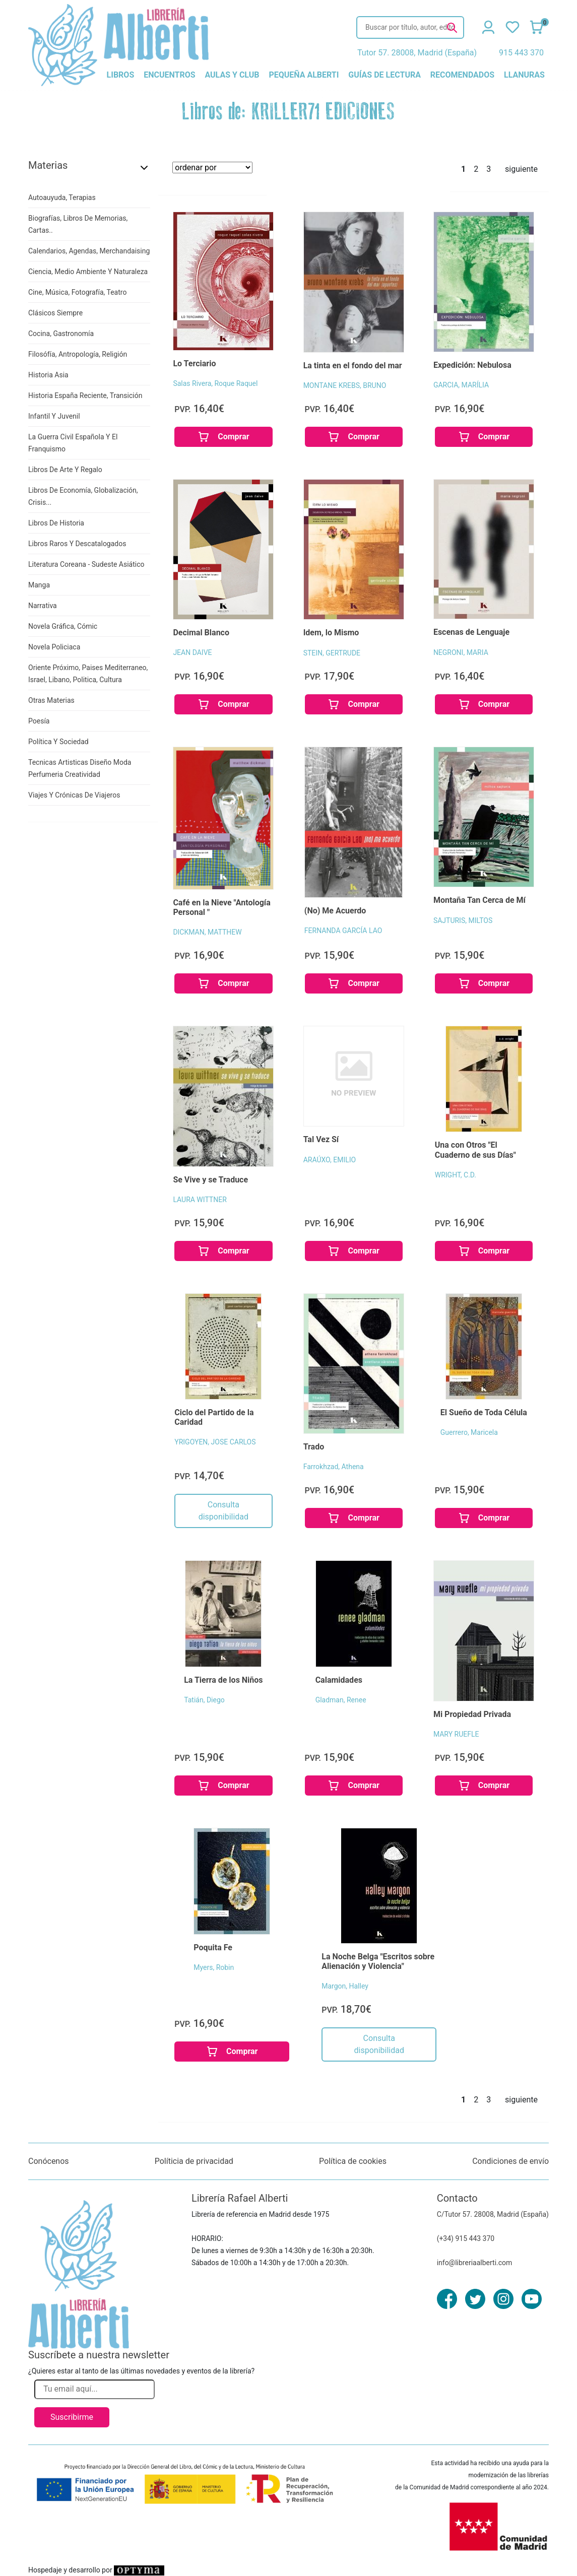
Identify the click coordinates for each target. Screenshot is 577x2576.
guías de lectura (384, 75)
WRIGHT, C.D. (455, 1175)
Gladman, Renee (340, 1700)
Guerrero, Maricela (469, 1432)
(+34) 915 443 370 (466, 2238)
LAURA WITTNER (199, 1200)
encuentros (169, 75)
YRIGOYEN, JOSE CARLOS (214, 1442)
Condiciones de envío (510, 2161)
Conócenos (48, 2161)
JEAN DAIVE (192, 652)
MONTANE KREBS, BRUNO (345, 385)
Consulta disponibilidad (223, 1511)
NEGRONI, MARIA (460, 652)
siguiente (521, 169)
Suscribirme (71, 2417)
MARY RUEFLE (456, 1734)
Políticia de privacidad (194, 2161)
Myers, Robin (214, 1967)
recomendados (462, 75)
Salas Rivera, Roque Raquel (215, 383)
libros (121, 75)
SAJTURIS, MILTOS (462, 920)
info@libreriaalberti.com (474, 2263)
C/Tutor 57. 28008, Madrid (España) (493, 2214)
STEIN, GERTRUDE (331, 653)
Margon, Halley (345, 1986)
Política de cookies (353, 2161)
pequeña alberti (304, 75)
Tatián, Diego (204, 1700)
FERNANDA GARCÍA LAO (343, 931)
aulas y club (232, 75)
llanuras (524, 75)
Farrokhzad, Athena (333, 1467)
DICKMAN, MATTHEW (207, 932)
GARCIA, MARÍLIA (461, 385)
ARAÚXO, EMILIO (329, 1160)
